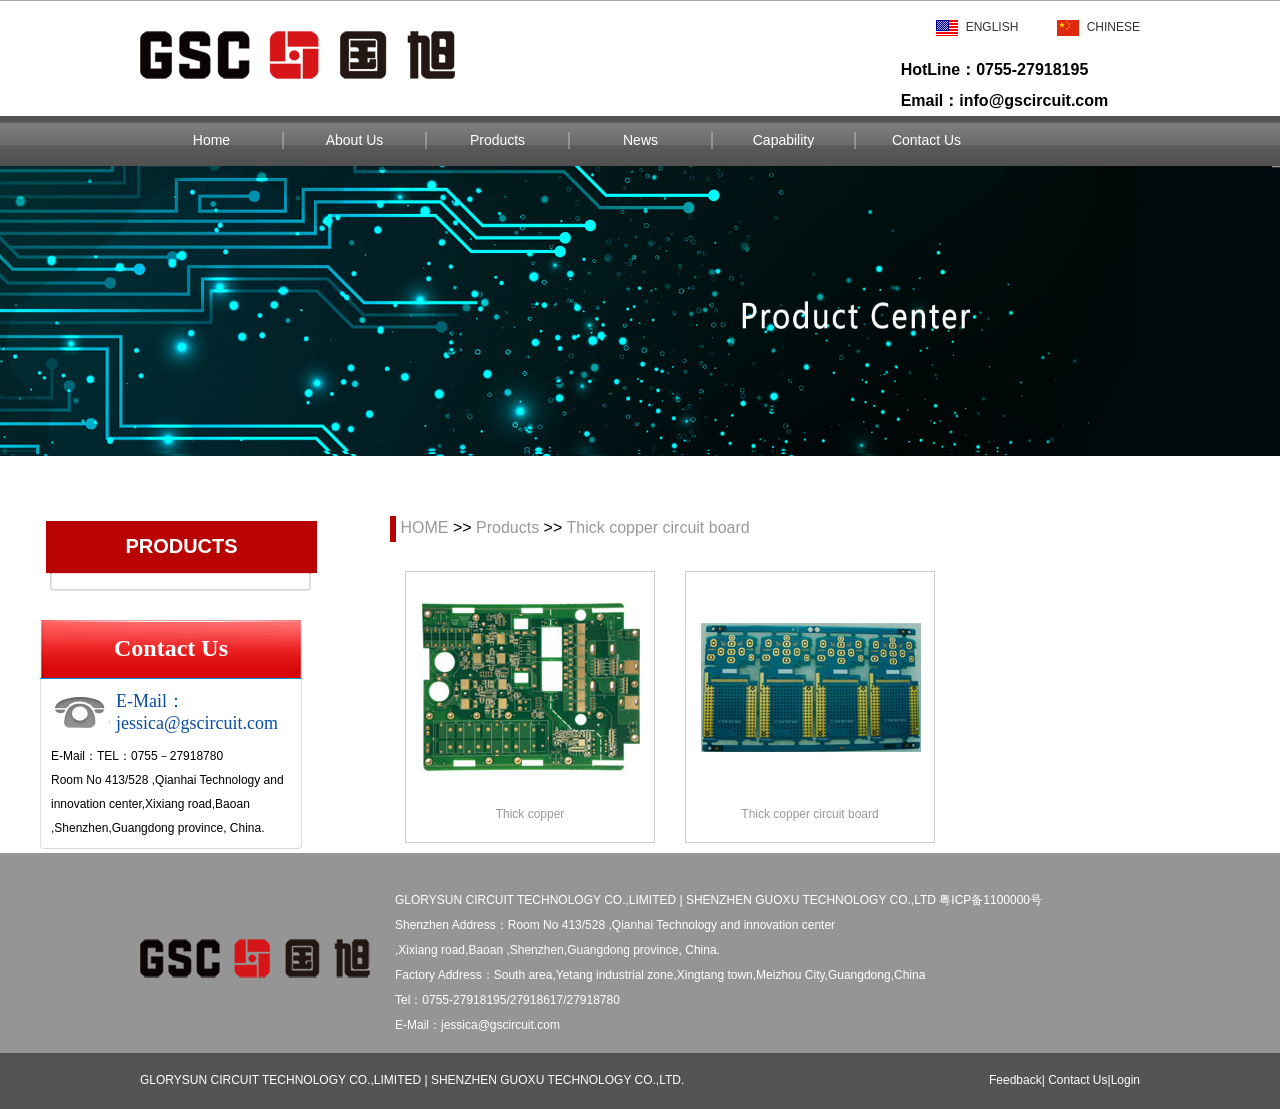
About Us (355, 140)
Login (1125, 1080)
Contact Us (926, 140)
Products (497, 140)
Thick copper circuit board (657, 527)
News (640, 140)
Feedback (1015, 1080)
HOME (424, 527)
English (977, 27)
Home (211, 140)
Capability (783, 140)
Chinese (1098, 27)
